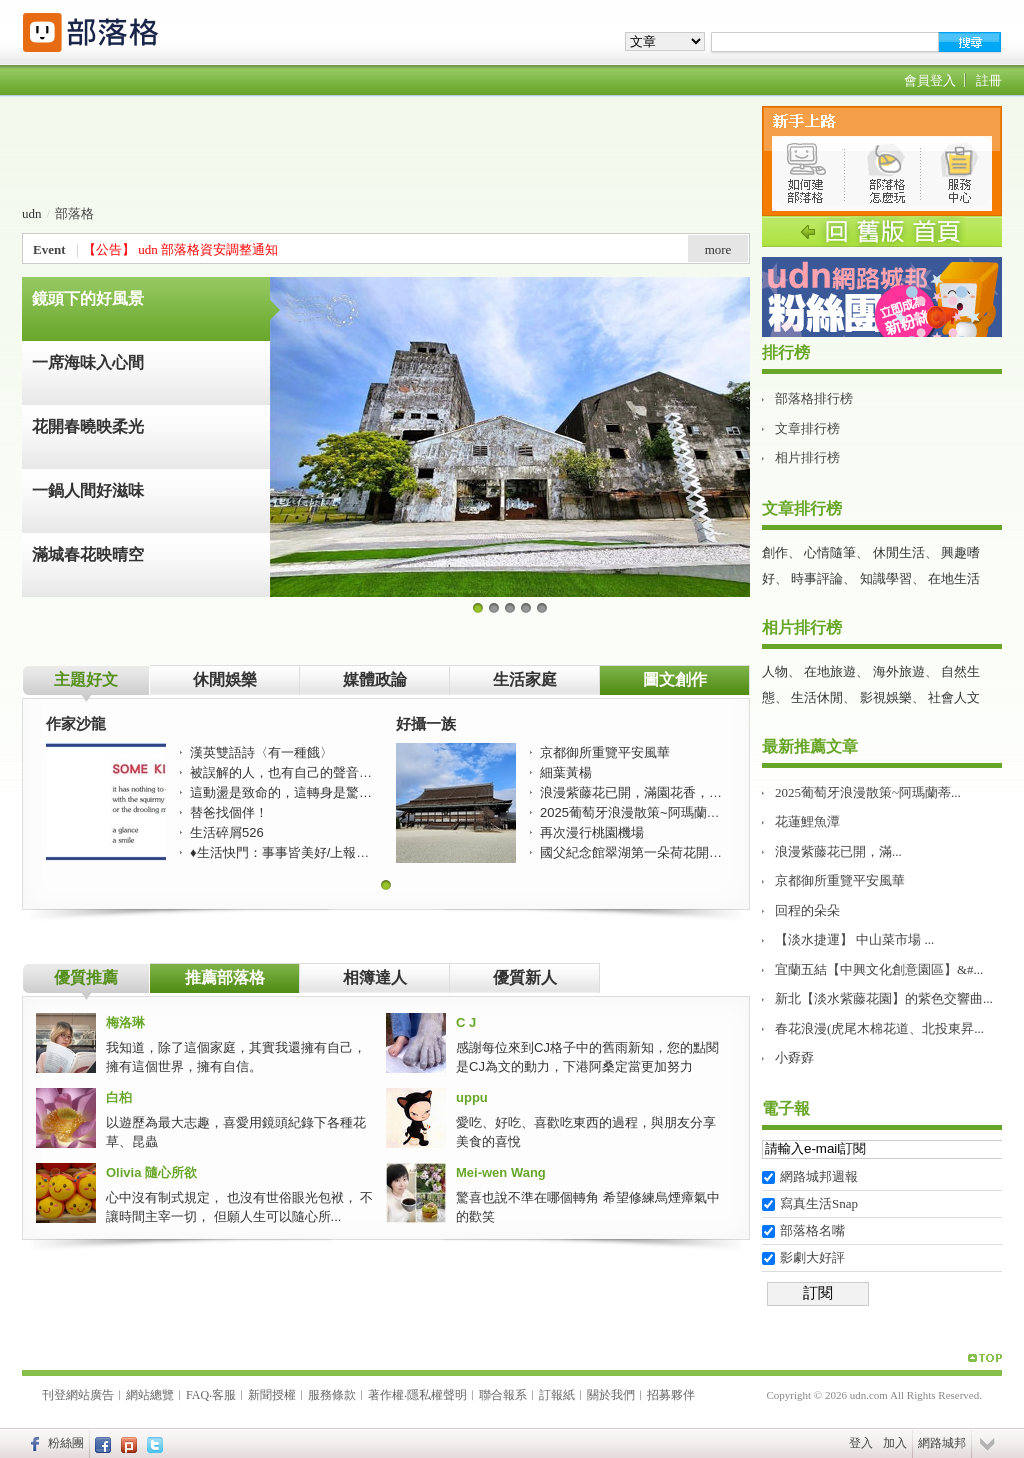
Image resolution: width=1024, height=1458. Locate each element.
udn (32, 213)
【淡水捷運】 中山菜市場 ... (854, 939)
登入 (861, 1443)
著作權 (386, 1395)
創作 (775, 552)
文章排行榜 (807, 428)
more (718, 249)
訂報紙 (557, 1395)
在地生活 (954, 578)
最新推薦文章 (810, 746)
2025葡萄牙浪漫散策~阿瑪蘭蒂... (868, 792)
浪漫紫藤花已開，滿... (838, 851)
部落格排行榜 (814, 398)
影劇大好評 (812, 1257)
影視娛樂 (886, 697)
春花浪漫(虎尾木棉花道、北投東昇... (879, 1028)
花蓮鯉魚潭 (807, 821)
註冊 (989, 80)
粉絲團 (66, 1443)
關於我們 (611, 1395)
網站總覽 (150, 1395)
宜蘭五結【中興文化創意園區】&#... (879, 969)
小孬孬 (794, 1057)
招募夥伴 (671, 1395)
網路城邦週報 (819, 1176)
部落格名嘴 (812, 1230)
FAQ (197, 1395)
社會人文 (954, 697)
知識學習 (886, 578)
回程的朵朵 (807, 910)
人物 (775, 671)
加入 (895, 1443)
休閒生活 (899, 552)
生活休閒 (817, 697)
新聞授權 (272, 1395)
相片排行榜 (807, 457)
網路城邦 (942, 1443)
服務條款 (332, 1395)
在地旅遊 (830, 671)
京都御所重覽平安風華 (840, 880)
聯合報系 (503, 1395)
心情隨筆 (830, 552)
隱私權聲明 (437, 1395)
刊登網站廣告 (78, 1395)
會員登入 (930, 80)
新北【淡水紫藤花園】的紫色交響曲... (884, 998)
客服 (224, 1395)
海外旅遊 (899, 671)
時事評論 (817, 578)
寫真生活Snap (819, 1203)
